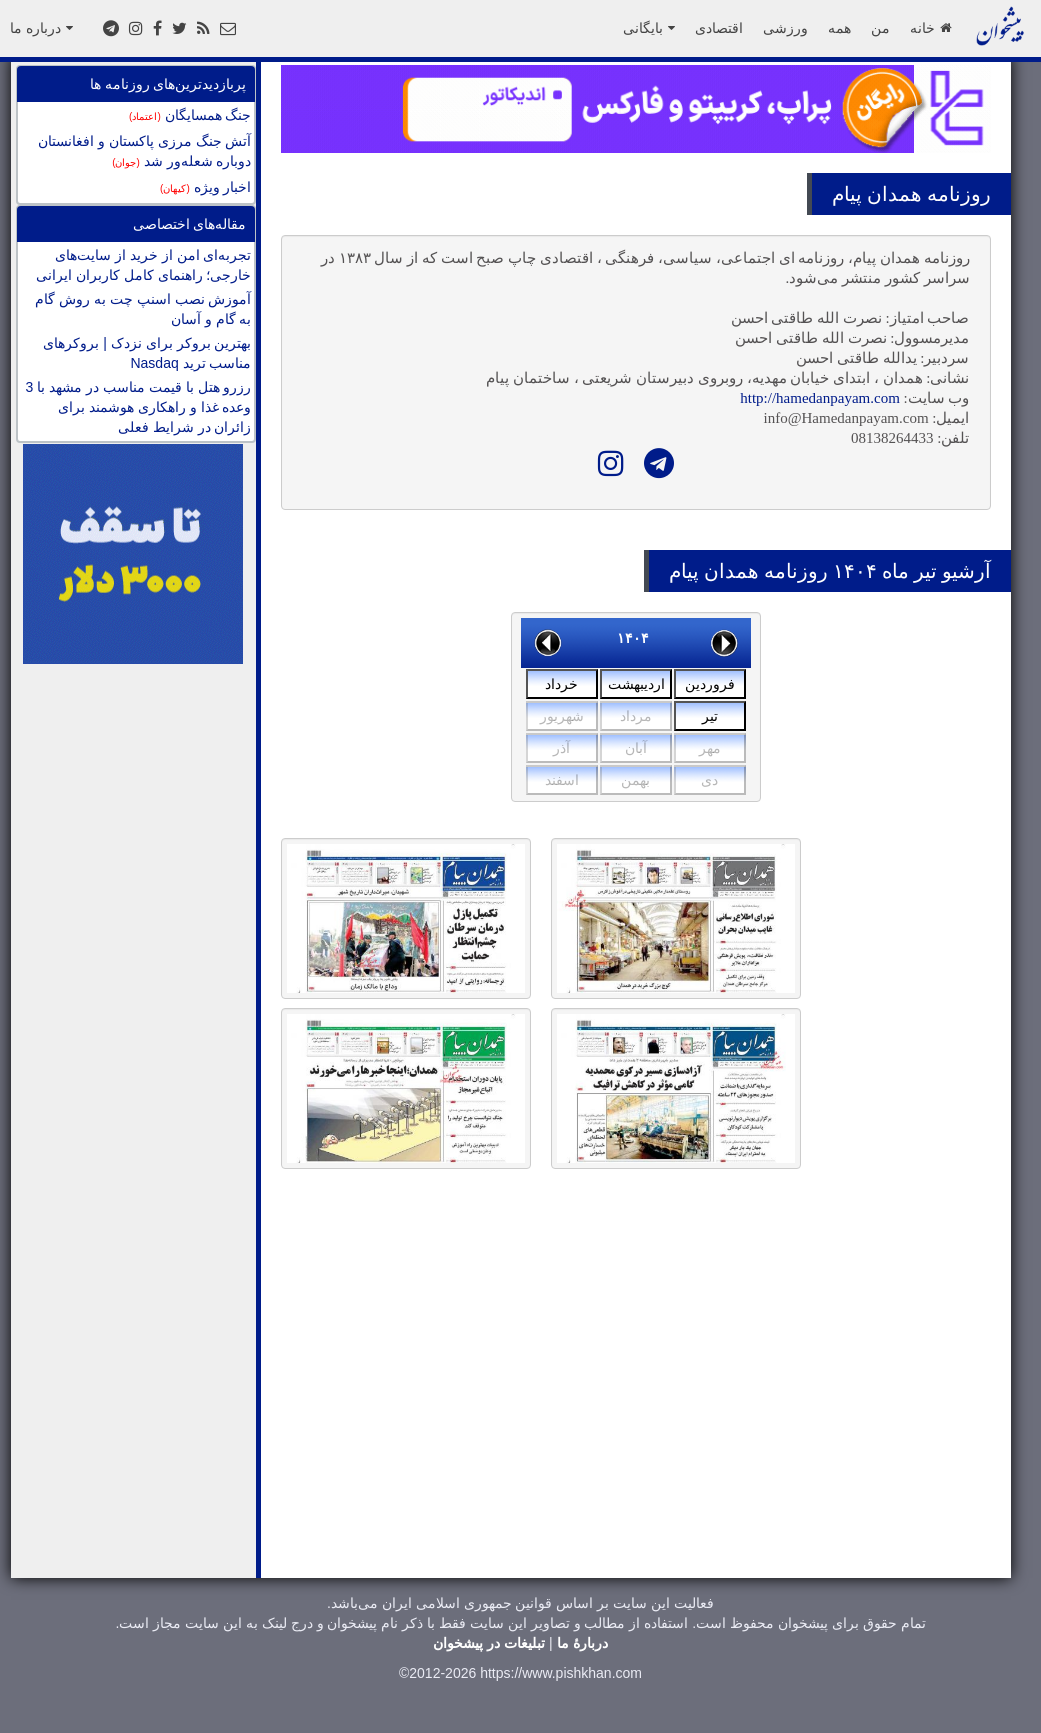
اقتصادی (719, 28)
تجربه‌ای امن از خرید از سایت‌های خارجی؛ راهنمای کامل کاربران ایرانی (144, 265)
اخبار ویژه (205, 187)
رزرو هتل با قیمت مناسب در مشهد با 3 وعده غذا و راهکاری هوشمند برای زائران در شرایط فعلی (139, 407)
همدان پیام (877, 194)
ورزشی (785, 28)
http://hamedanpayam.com (820, 398)
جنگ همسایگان (190, 115)
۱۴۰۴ (633, 638)
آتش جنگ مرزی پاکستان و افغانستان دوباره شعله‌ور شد (144, 151)
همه (839, 28)
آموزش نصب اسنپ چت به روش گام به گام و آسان (143, 309)
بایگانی (649, 28)
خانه (930, 28)
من (880, 28)
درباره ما (41, 28)
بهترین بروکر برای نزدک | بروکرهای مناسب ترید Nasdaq (147, 353)
